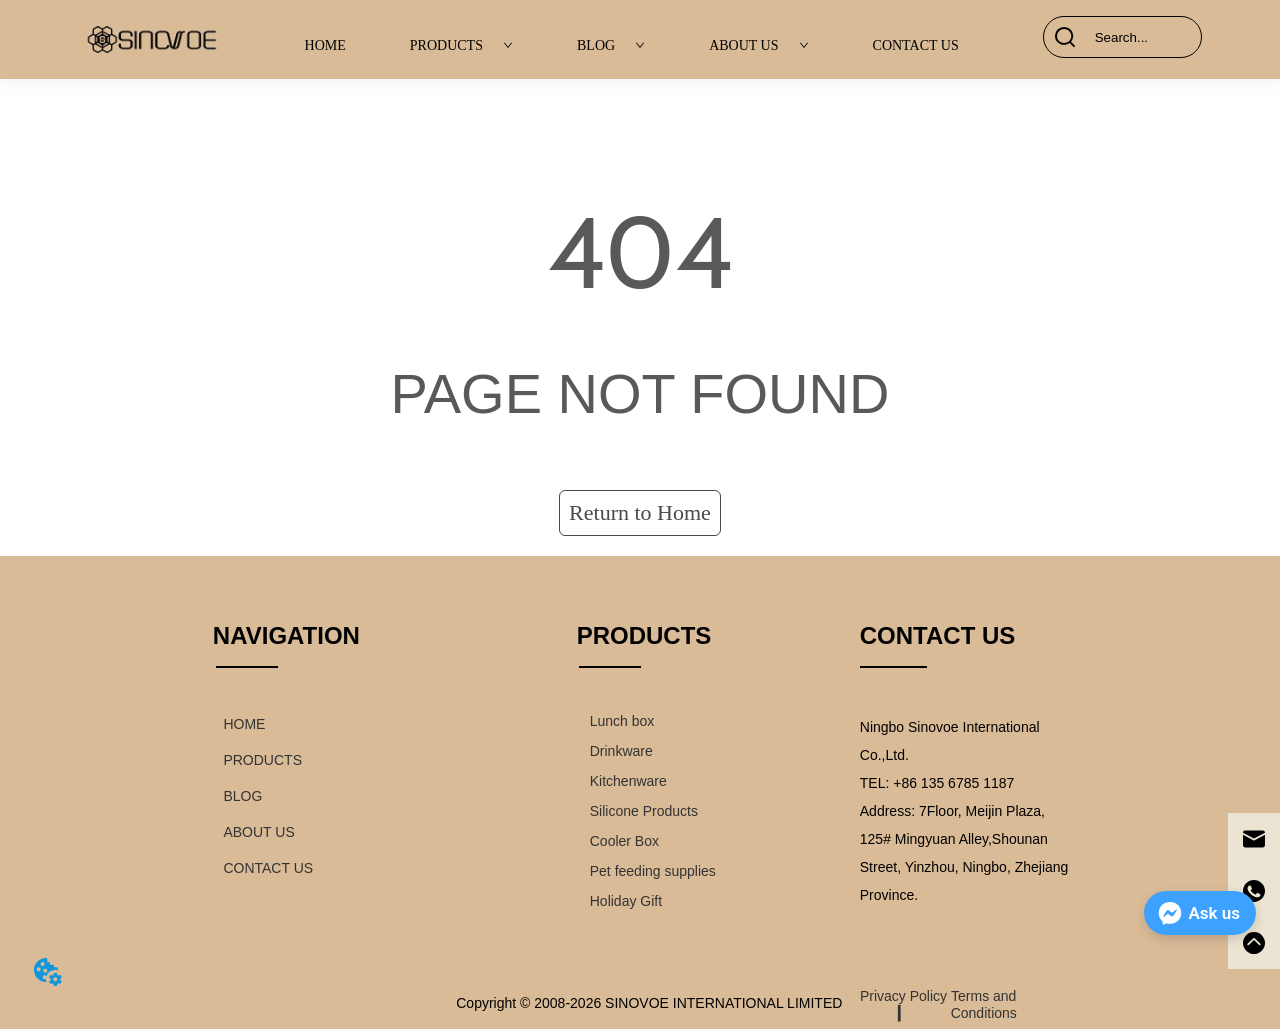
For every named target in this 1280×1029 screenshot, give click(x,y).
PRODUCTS (461, 45)
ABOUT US (758, 45)
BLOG (611, 45)
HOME (325, 45)
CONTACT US (916, 45)
